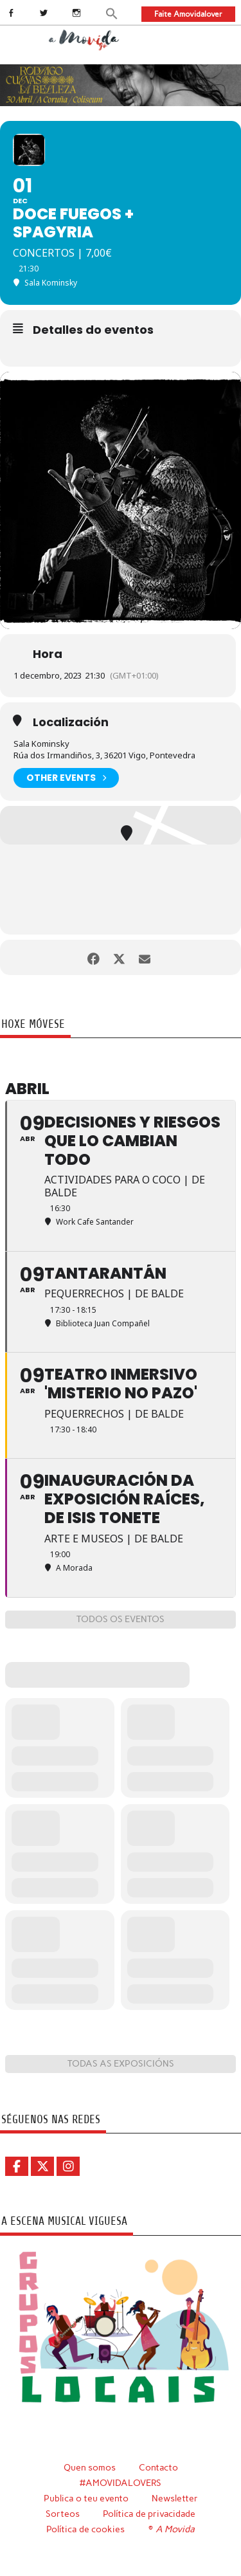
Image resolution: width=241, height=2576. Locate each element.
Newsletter (175, 2498)
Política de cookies (85, 2529)
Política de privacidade (149, 2513)
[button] (112, 12)
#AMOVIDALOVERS (120, 2483)
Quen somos (90, 2467)
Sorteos (63, 2513)
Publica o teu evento (86, 2498)
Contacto (158, 2467)
